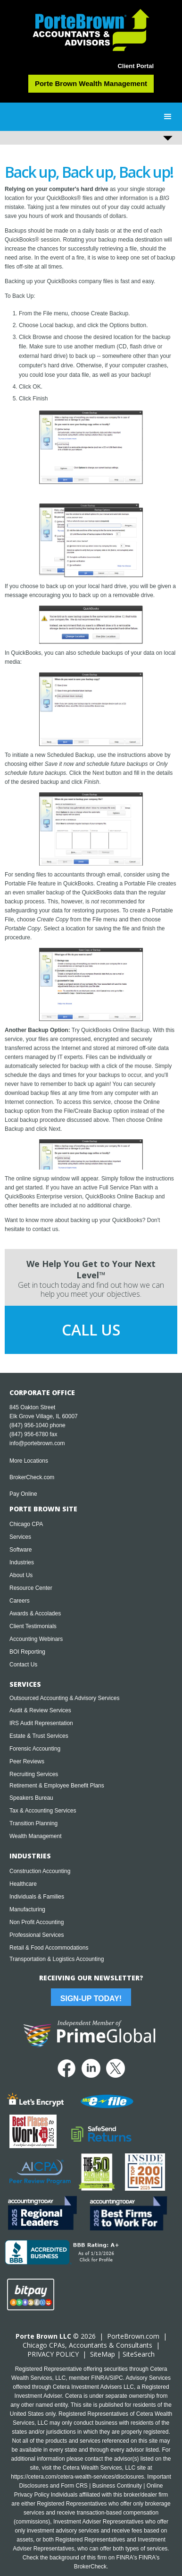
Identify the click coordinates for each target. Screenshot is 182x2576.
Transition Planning (33, 1823)
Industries (21, 1562)
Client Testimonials (33, 1626)
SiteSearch (139, 2354)
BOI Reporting (27, 1651)
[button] (168, 117)
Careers (19, 1600)
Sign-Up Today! (91, 1999)
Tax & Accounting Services (42, 1810)
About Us (21, 1575)
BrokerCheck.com (31, 1477)
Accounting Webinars (36, 1639)
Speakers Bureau (31, 1798)
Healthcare (23, 1884)
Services (20, 1537)
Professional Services (36, 1935)
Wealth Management (35, 1836)
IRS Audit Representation (41, 1723)
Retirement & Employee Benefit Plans (56, 1785)
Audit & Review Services (40, 1710)
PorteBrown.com (133, 2336)
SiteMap (102, 2354)
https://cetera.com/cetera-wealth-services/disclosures (77, 2476)
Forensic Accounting (34, 1748)
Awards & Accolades (35, 1613)
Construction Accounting (39, 1871)
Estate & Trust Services (38, 1736)
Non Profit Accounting (36, 1922)
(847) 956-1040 (28, 1425)
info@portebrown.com (37, 1443)
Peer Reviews (26, 1761)
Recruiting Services (33, 1774)
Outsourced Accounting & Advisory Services (64, 1698)
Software (20, 1549)
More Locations (28, 1460)
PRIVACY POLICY (53, 2354)
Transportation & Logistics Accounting (56, 1959)
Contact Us (23, 1664)
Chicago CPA (26, 1524)
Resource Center (30, 1588)
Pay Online (23, 1494)
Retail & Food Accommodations (48, 1947)
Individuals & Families (36, 1896)
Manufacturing (27, 1909)
